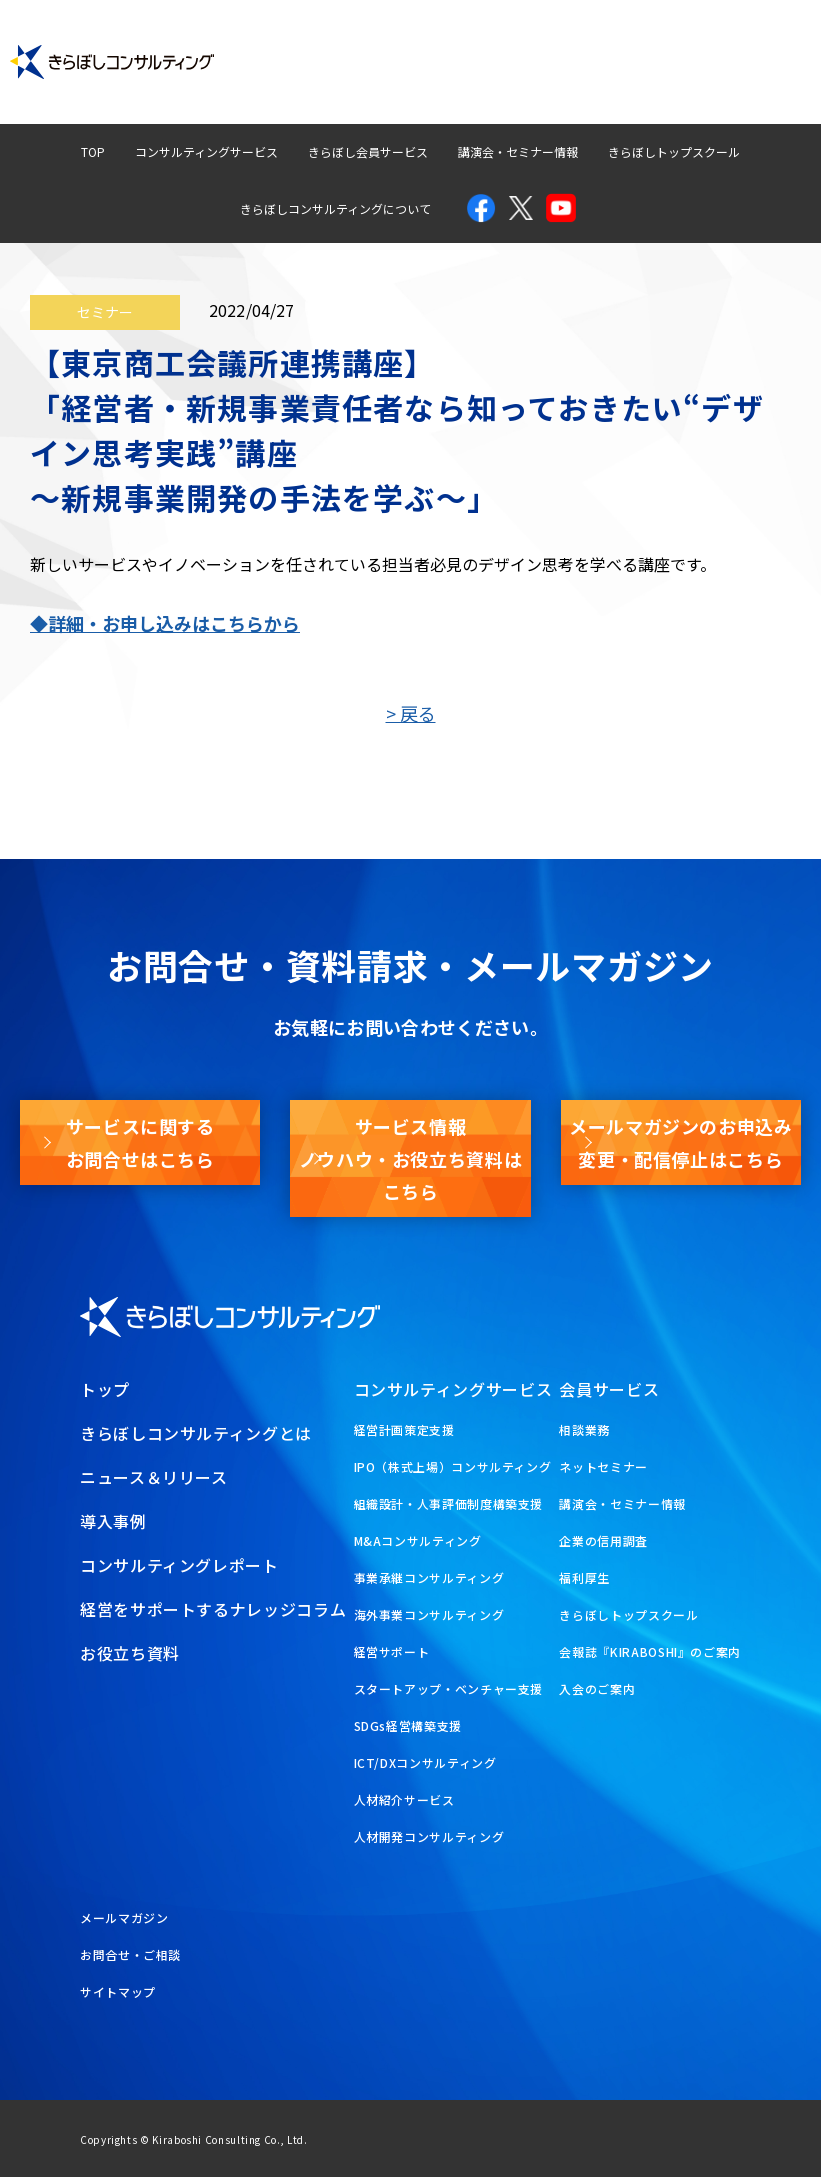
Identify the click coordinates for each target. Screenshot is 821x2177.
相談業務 (584, 1429)
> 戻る (411, 713)
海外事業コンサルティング (429, 1614)
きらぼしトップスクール (674, 151)
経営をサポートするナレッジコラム (213, 1609)
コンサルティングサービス (206, 151)
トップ (105, 1389)
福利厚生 (584, 1577)
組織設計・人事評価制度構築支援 (449, 1503)
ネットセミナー (603, 1466)
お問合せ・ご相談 (130, 1954)
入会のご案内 (597, 1688)
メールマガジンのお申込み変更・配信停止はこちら (681, 1142)
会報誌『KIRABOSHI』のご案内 (650, 1651)
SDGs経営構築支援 (408, 1725)
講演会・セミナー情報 (518, 151)
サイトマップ (118, 1991)
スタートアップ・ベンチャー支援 (449, 1688)
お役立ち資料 (743, 80)
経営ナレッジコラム (625, 43)
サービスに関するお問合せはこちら (140, 1142)
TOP (93, 151)
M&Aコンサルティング (418, 1540)
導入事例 (295, 43)
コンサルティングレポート (444, 43)
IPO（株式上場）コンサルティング (453, 1466)
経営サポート (392, 1651)
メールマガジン (612, 80)
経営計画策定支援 (404, 1429)
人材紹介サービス (404, 1799)
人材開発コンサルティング (429, 1836)
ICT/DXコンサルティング (425, 1762)
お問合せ (756, 43)
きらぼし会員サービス (368, 151)
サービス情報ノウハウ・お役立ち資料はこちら (411, 1158)
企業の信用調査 (603, 1540)
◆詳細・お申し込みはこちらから (165, 623)
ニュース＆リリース (154, 1477)
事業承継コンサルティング (429, 1577)
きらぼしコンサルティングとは (196, 1433)
